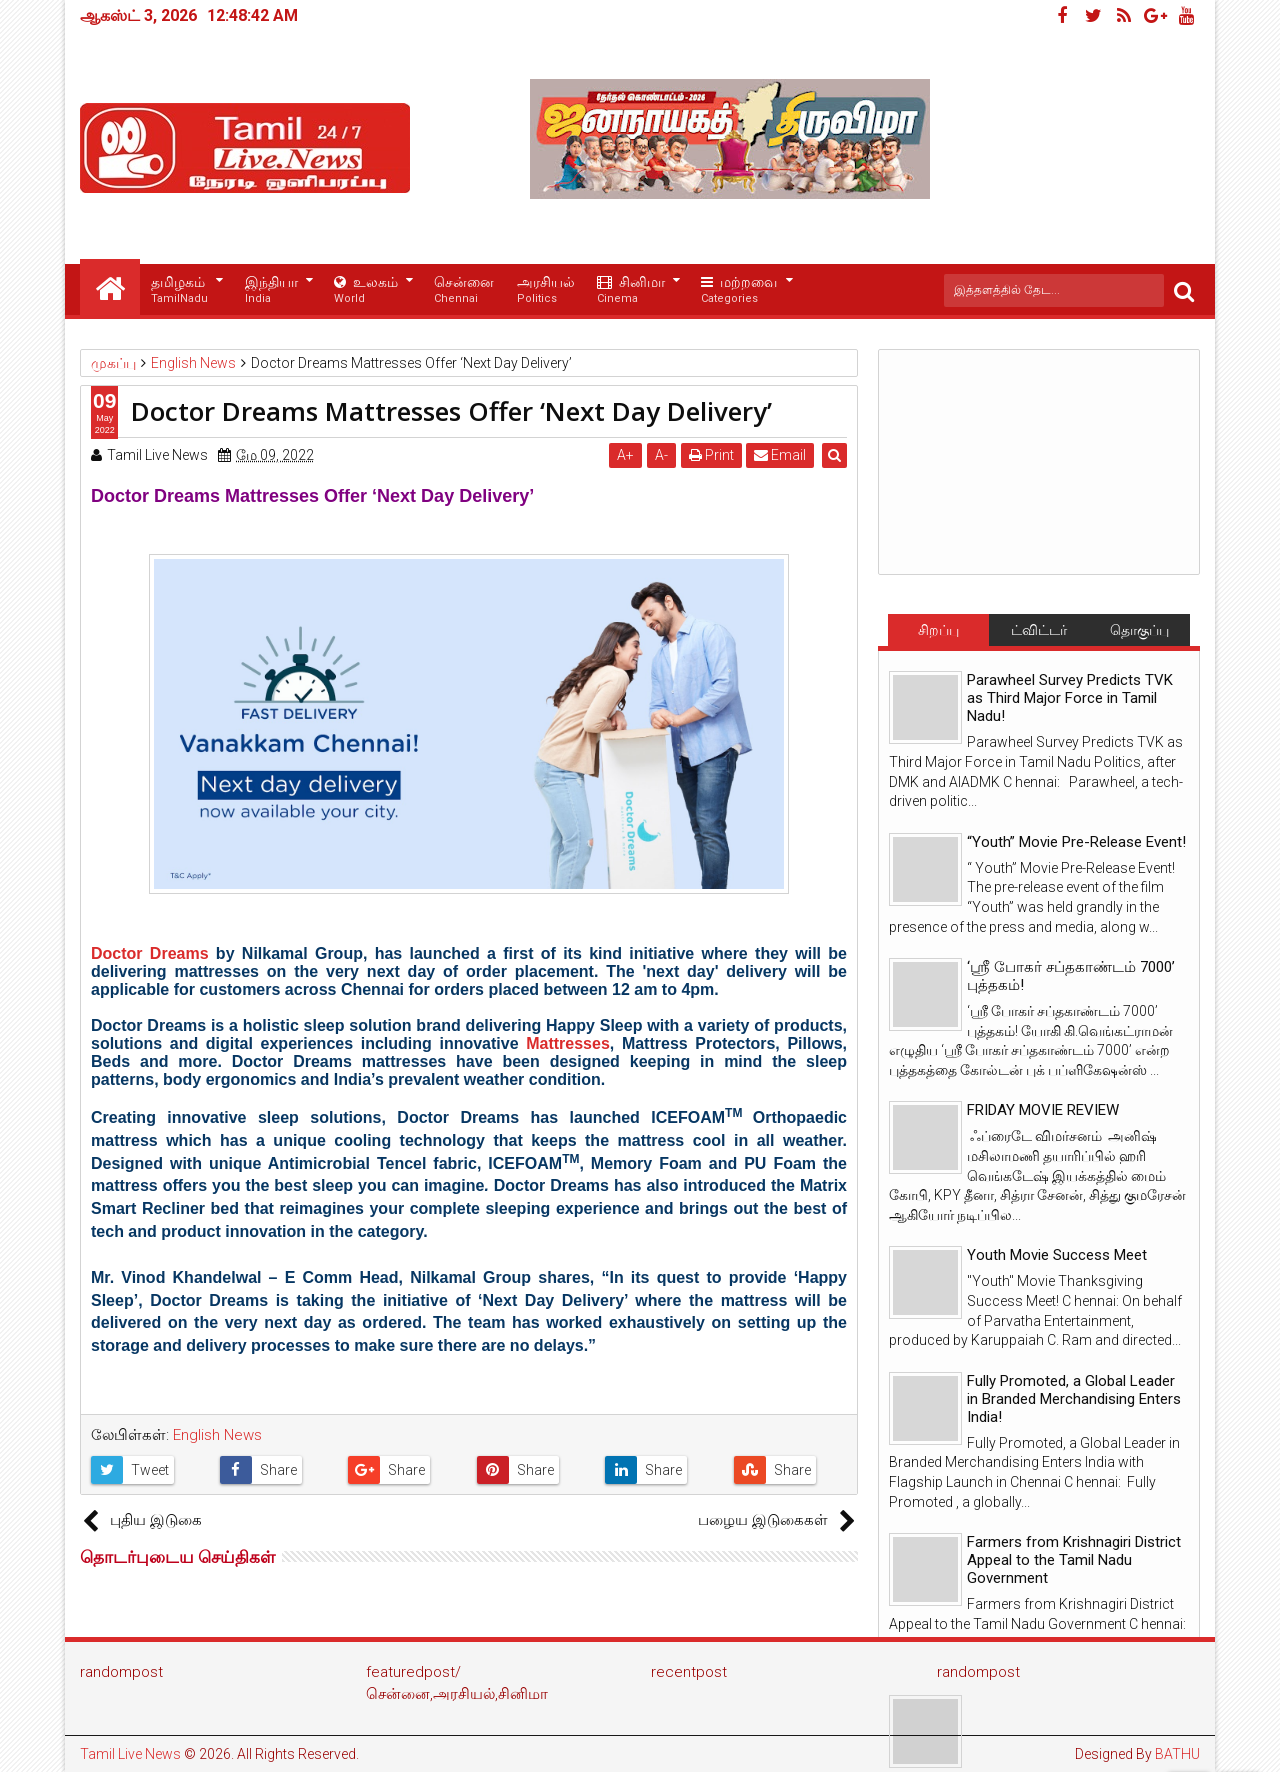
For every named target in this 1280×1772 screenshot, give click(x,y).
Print (711, 455)
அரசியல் (546, 290)
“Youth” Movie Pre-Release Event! (1076, 842)
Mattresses (568, 1043)
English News (217, 1435)
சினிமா (631, 290)
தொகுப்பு (1139, 630)
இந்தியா (271, 290)
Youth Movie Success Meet (1057, 1255)
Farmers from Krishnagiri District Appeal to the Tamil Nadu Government (1074, 1560)
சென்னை (464, 290)
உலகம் (366, 290)
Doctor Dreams (150, 953)
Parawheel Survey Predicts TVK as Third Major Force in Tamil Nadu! (1070, 698)
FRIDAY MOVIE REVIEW (1043, 1110)
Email (781, 455)
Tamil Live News (130, 1754)
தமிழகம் (179, 290)
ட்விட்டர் (1039, 630)
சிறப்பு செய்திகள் (938, 634)
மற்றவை (739, 290)
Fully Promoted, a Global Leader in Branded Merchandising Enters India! (1074, 1399)
